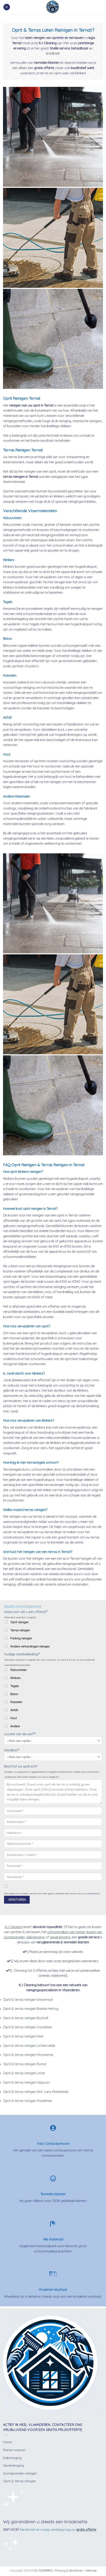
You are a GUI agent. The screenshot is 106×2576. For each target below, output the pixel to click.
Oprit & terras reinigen (19, 2481)
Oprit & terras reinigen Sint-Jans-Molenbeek (35, 2092)
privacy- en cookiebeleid (87, 1893)
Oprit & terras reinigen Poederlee (27, 2101)
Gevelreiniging (13, 2465)
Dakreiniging (12, 2458)
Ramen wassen (14, 2450)
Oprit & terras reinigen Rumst (24, 2064)
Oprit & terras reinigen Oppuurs (26, 2082)
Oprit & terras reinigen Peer (23, 2036)
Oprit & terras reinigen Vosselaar (27, 2027)
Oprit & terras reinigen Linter (24, 2073)
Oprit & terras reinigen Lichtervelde (29, 2046)
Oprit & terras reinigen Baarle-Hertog (30, 2009)
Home (7, 2442)
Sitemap (91, 2570)
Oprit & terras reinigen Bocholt (25, 2018)
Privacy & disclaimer (69, 2570)
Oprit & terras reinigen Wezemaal (28, 2000)
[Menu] (6, 7)
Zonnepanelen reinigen (20, 2473)
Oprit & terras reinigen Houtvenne (28, 2055)
